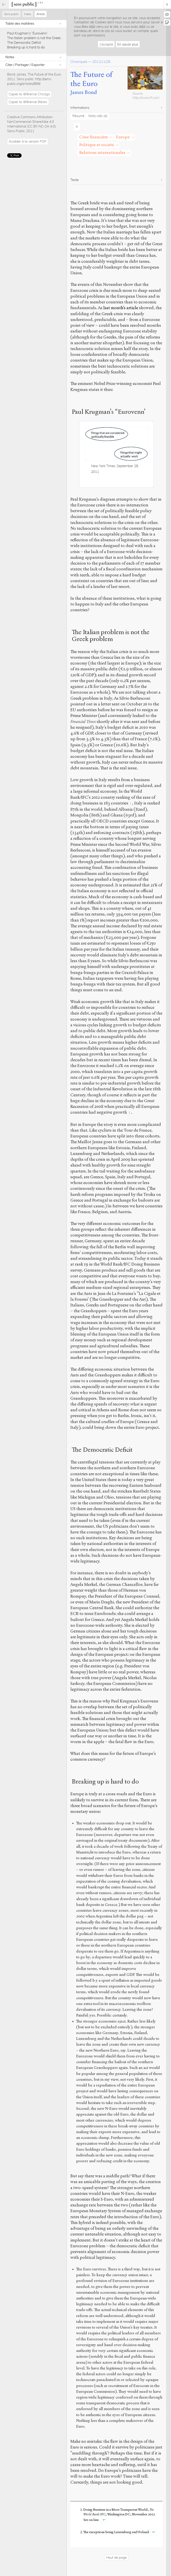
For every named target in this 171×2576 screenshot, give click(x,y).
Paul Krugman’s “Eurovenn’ (27, 33)
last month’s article (120, 307)
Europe (123, 136)
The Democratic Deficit (24, 42)
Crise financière (93, 136)
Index (27, 14)
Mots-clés (97, 116)
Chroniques (78, 62)
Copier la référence (29, 94)
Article (41, 14)
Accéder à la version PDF (27, 141)
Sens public (11, 14)
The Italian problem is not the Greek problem (40, 38)
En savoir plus (127, 44)
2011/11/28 (101, 62)
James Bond (83, 92)
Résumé (78, 116)
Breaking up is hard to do (26, 47)
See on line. (91, 2520)
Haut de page (116, 2557)
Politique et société (96, 144)
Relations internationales (102, 152)
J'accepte (106, 44)
